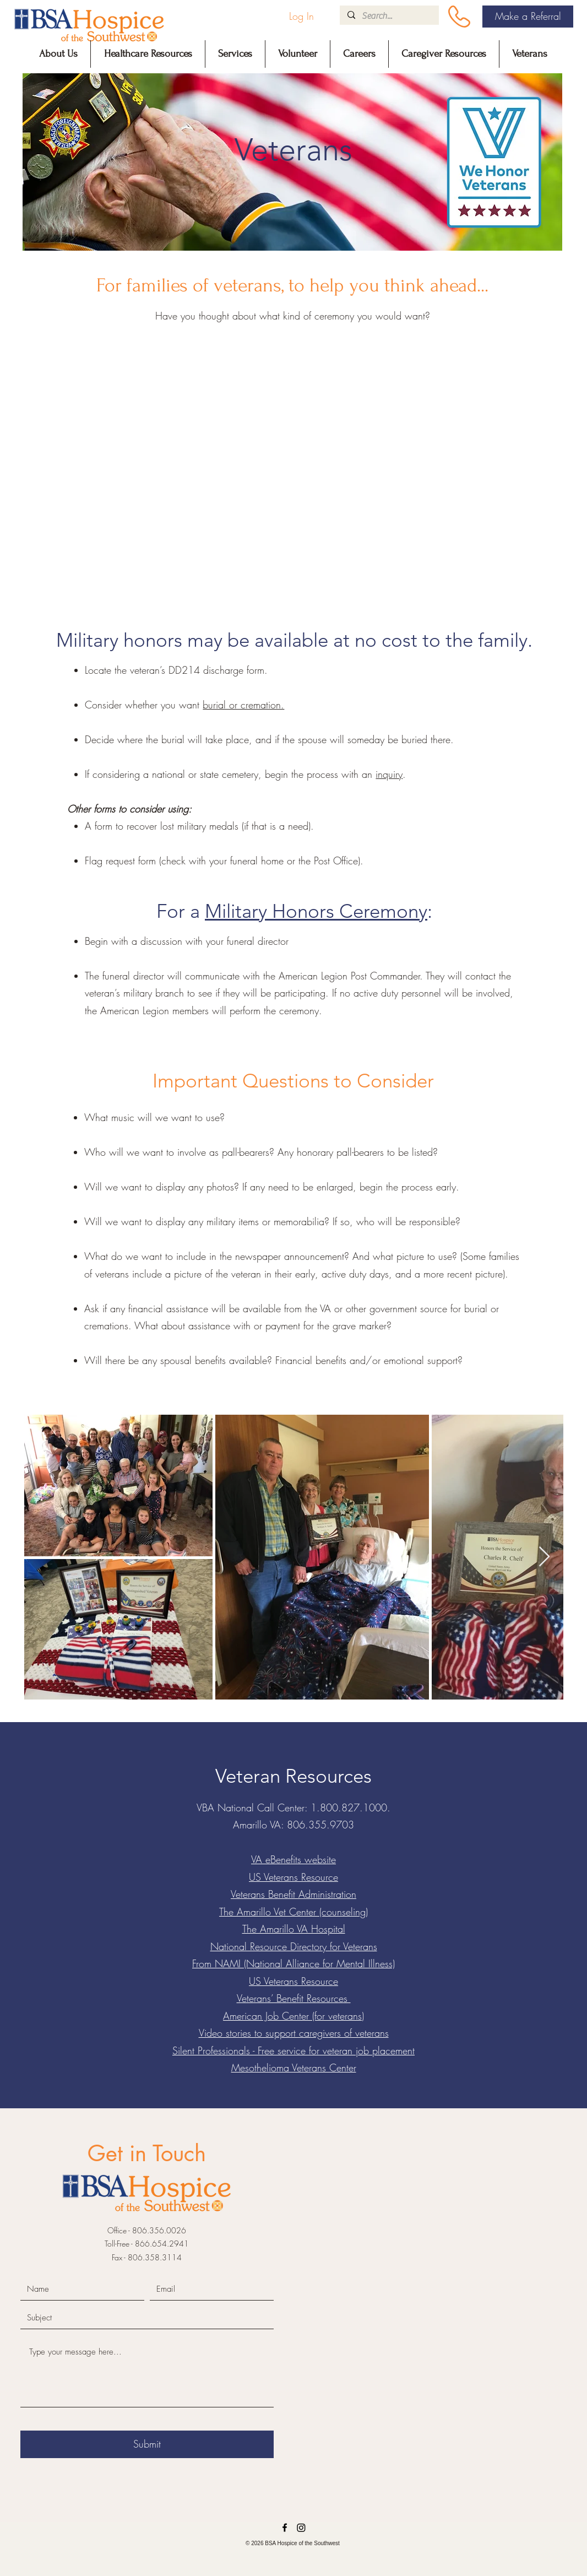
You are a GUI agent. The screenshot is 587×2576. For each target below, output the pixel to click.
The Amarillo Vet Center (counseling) (293, 1911)
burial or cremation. (243, 704)
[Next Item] (544, 1557)
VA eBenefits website (293, 1859)
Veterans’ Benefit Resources (294, 1998)
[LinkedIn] (301, 2527)
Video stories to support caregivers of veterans (294, 2032)
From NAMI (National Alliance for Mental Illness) (293, 1963)
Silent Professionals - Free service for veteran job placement (293, 2050)
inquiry (389, 774)
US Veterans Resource (293, 1877)
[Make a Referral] (527, 17)
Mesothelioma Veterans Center (293, 2067)
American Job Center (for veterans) (293, 2015)
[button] (58, 54)
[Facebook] (284, 2527)
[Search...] (389, 16)
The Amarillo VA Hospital (293, 1928)
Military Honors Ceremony (316, 911)
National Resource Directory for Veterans (293, 1946)
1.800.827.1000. (350, 1807)
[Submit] (147, 2444)
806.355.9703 (320, 1824)
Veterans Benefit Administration (293, 1894)
